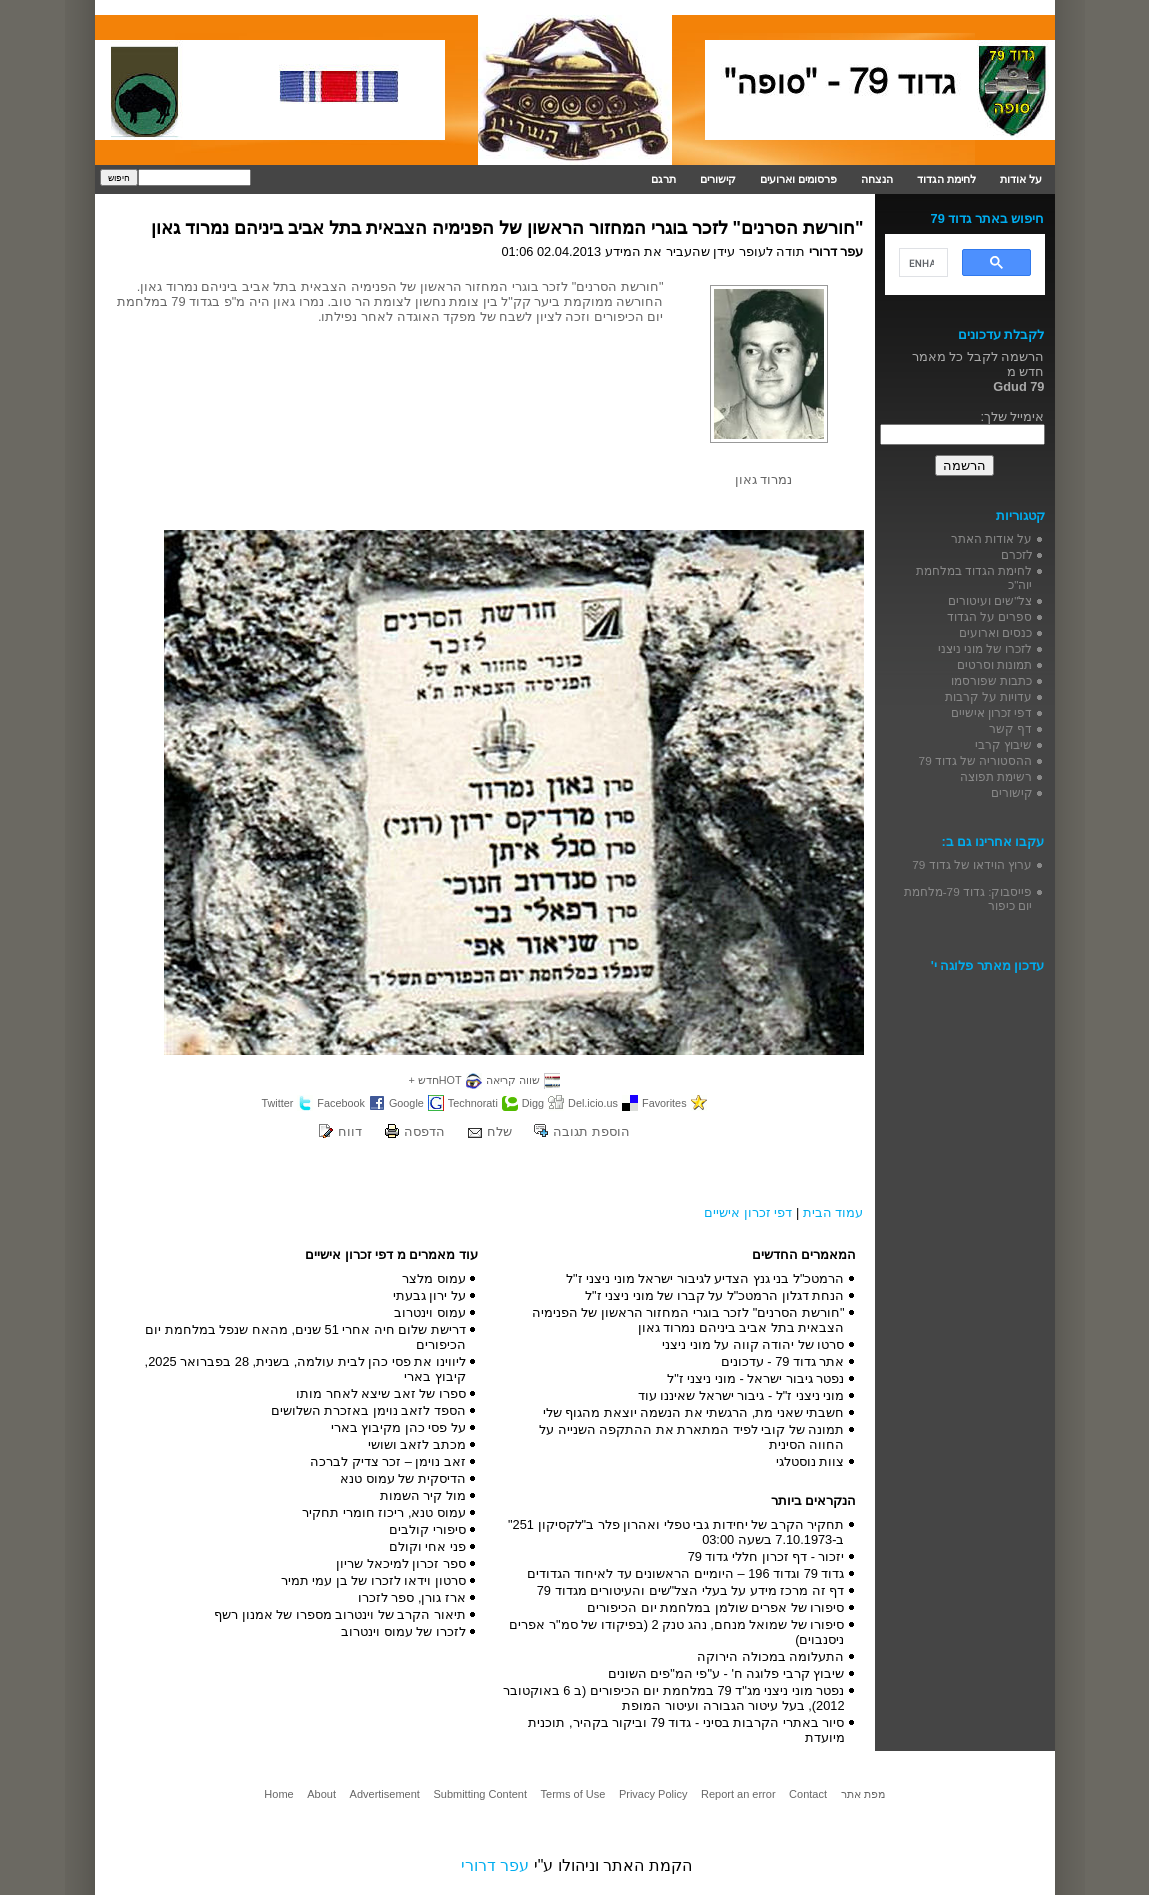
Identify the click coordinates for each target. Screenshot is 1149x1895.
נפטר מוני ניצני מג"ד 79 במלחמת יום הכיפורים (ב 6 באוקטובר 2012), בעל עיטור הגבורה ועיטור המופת (674, 1698)
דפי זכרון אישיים (748, 1212)
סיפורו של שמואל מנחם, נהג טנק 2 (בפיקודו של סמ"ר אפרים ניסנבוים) (676, 1632)
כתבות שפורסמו (991, 680)
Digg (533, 1103)
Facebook (341, 1103)
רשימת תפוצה (996, 776)
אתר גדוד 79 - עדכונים (783, 1361)
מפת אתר (863, 1794)
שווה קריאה (513, 1080)
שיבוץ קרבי (1003, 744)
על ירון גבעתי (429, 1295)
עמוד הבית (833, 1212)
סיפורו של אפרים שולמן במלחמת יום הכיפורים (715, 1607)
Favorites (664, 1103)
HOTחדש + (434, 1080)
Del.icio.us (593, 1103)
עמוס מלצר (434, 1278)
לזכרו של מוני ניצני (985, 648)
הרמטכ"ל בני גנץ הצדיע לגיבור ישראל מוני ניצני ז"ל (705, 1278)
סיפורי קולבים (427, 1529)
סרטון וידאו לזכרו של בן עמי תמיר (373, 1580)
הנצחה (877, 179)
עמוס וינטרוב (430, 1312)
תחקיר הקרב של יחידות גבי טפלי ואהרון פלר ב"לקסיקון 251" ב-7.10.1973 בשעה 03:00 (676, 1532)
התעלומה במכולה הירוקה (770, 1656)
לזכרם (1017, 554)
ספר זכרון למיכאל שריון (401, 1563)
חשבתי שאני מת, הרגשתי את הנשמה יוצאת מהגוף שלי (694, 1412)
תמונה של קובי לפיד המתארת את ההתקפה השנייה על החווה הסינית (691, 1437)
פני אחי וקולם (427, 1546)
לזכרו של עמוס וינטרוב (403, 1631)
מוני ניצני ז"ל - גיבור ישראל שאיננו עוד (741, 1395)
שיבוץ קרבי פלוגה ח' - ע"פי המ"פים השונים (726, 1673)
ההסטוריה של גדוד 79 (976, 760)
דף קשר (1010, 728)
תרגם (663, 179)
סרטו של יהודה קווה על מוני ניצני (753, 1344)
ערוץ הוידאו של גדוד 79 (972, 864)
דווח (350, 1131)
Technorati (473, 1103)
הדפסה (424, 1131)
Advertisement (385, 1794)
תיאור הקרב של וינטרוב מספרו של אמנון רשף (340, 1614)
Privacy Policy (653, 1794)
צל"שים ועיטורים (990, 600)
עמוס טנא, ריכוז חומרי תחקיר (384, 1512)
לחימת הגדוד (946, 179)
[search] (921, 263)
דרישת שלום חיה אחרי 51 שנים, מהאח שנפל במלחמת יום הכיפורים (305, 1337)
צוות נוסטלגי (810, 1461)
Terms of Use (573, 1794)
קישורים (718, 179)
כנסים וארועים (995, 632)
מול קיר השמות (423, 1495)
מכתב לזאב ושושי (417, 1444)
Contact (808, 1794)
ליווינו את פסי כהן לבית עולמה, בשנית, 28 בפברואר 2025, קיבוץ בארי (305, 1369)
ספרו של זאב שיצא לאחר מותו (381, 1393)
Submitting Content (480, 1794)
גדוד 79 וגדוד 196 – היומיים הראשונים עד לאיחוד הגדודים (686, 1573)
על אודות (1021, 179)
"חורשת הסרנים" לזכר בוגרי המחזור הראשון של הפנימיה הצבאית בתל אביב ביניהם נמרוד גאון (507, 228)
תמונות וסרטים (994, 664)
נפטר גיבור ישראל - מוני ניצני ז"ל (755, 1378)
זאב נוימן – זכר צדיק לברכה (388, 1461)
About (321, 1794)
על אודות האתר (992, 538)
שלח (499, 1131)
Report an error (738, 1794)
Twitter (277, 1103)
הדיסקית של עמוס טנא (403, 1478)
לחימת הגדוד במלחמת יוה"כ (974, 577)
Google (406, 1103)
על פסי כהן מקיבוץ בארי (398, 1427)
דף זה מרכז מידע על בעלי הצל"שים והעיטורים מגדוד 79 (691, 1590)
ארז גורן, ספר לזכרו (412, 1597)
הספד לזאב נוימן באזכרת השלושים (368, 1410)
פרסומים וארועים (798, 179)
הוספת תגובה (591, 1131)
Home (278, 1794)
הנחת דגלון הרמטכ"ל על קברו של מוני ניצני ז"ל (715, 1295)
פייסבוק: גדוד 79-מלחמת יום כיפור (968, 898)
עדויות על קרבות (989, 696)
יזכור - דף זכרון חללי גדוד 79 (766, 1556)
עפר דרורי (495, 1865)
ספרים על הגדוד (990, 616)
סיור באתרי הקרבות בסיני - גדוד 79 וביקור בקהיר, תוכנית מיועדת (686, 1730)
